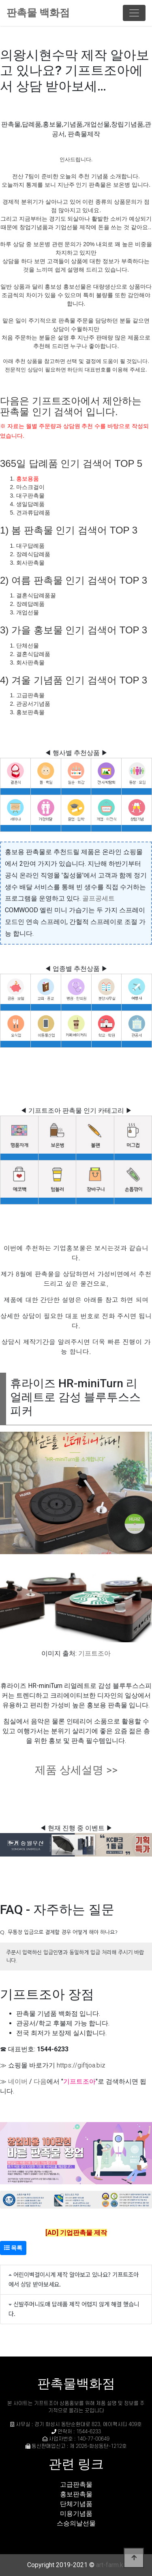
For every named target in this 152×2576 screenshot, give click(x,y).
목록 (13, 2248)
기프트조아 (94, 1653)
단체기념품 (76, 2504)
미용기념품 (76, 2513)
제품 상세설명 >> (76, 1770)
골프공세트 (98, 898)
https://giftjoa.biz (81, 2065)
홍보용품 (27, 478)
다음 (40, 2081)
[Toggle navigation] (134, 13)
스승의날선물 (76, 2523)
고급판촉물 (76, 2484)
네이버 (18, 2081)
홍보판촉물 (76, 2494)
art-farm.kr (110, 2565)
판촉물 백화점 (38, 13)
